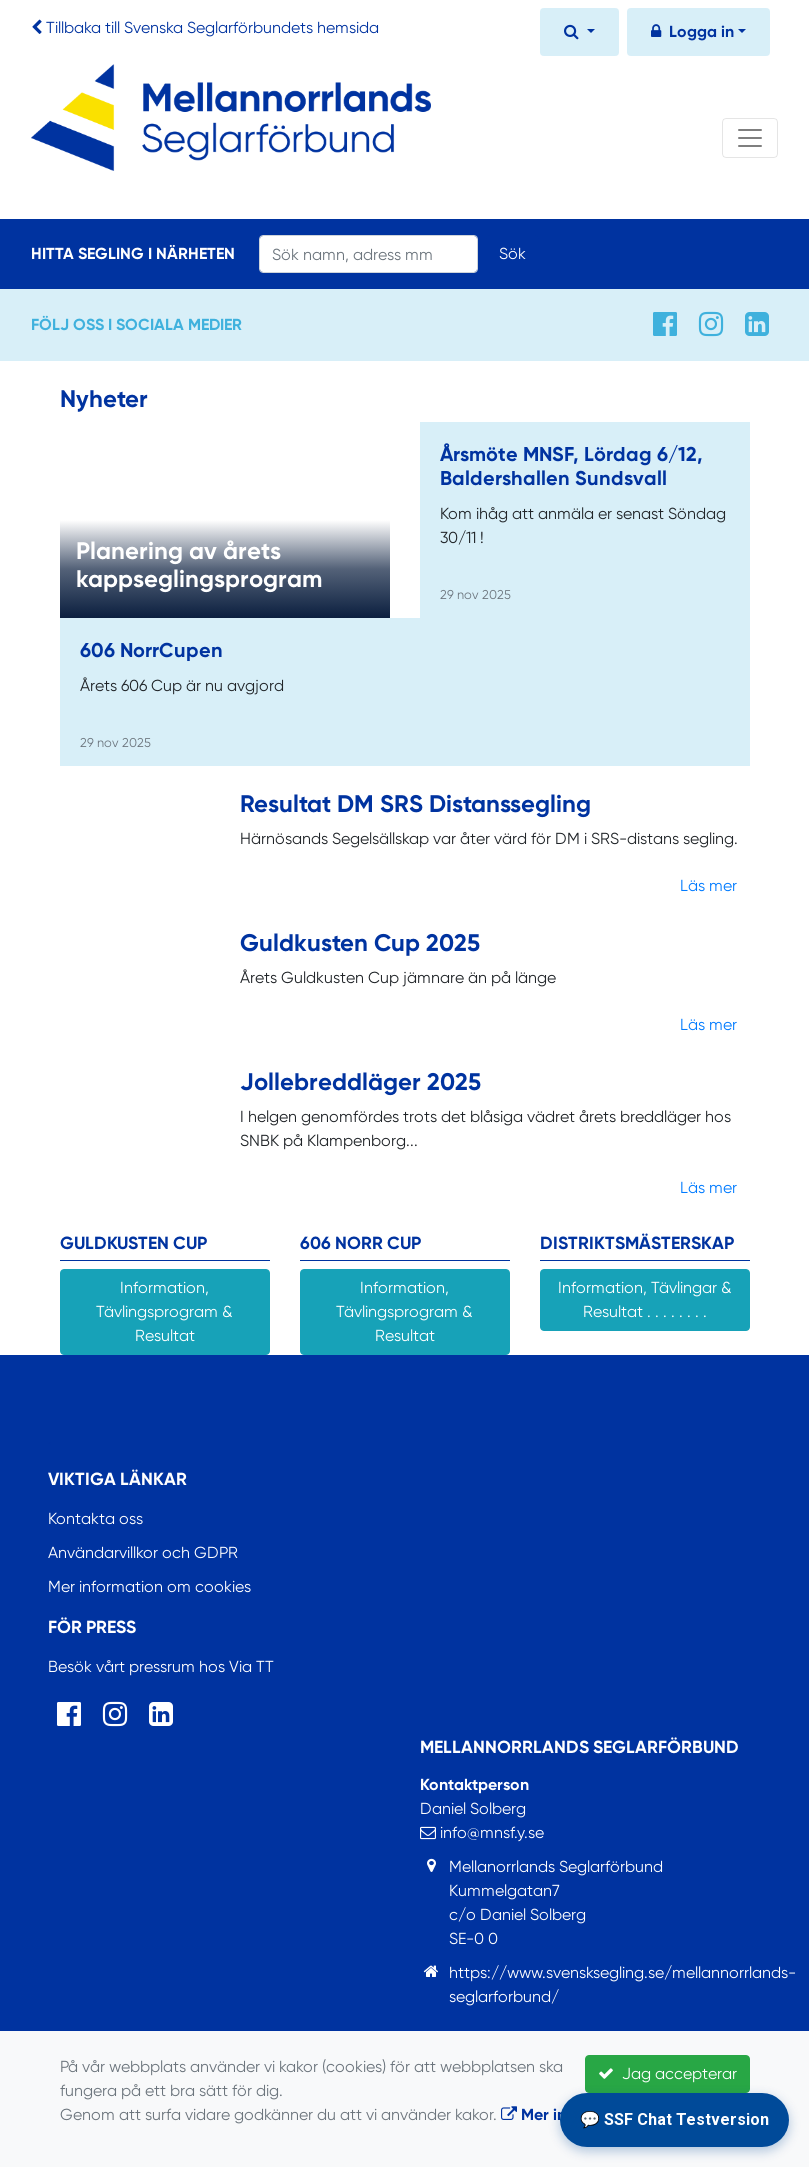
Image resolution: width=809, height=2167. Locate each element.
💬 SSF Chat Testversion (674, 2119)
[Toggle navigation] (750, 138)
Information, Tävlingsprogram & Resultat (164, 1311)
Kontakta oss (95, 1518)
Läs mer (708, 885)
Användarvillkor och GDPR (143, 1552)
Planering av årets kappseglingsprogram (199, 565)
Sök (512, 253)
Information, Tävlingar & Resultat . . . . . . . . (645, 1299)
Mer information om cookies (149, 1586)
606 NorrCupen (151, 650)
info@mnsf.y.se (482, 1832)
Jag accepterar (667, 2073)
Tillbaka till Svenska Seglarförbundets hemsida (212, 27)
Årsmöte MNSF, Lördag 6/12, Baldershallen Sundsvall (571, 466)
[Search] (368, 254)
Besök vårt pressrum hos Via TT (161, 1666)
